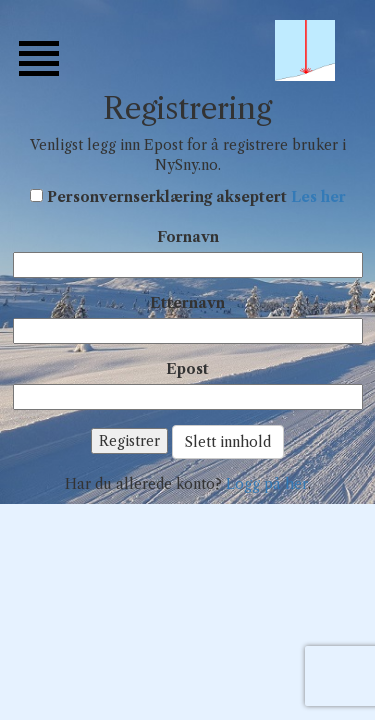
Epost (187, 369)
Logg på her (267, 484)
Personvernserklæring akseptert (196, 197)
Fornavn (188, 237)
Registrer (129, 441)
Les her (318, 197)
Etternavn (187, 303)
